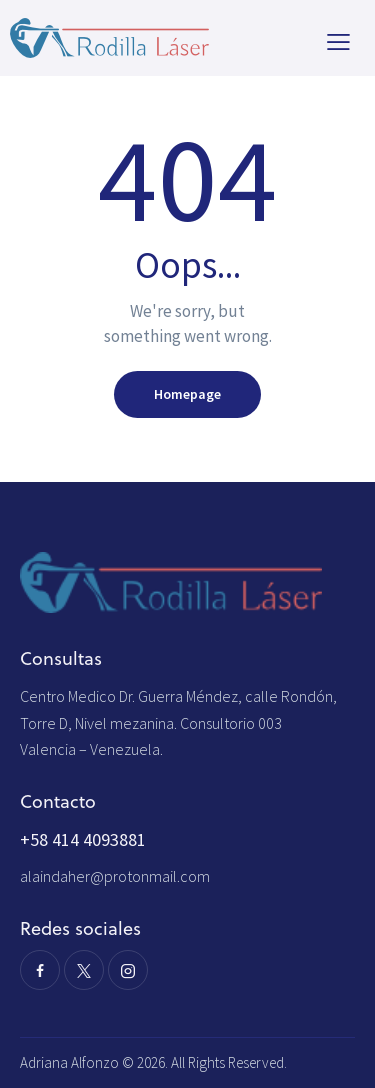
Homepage (187, 394)
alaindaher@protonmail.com (115, 876)
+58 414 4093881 (83, 839)
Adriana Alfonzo (71, 1062)
